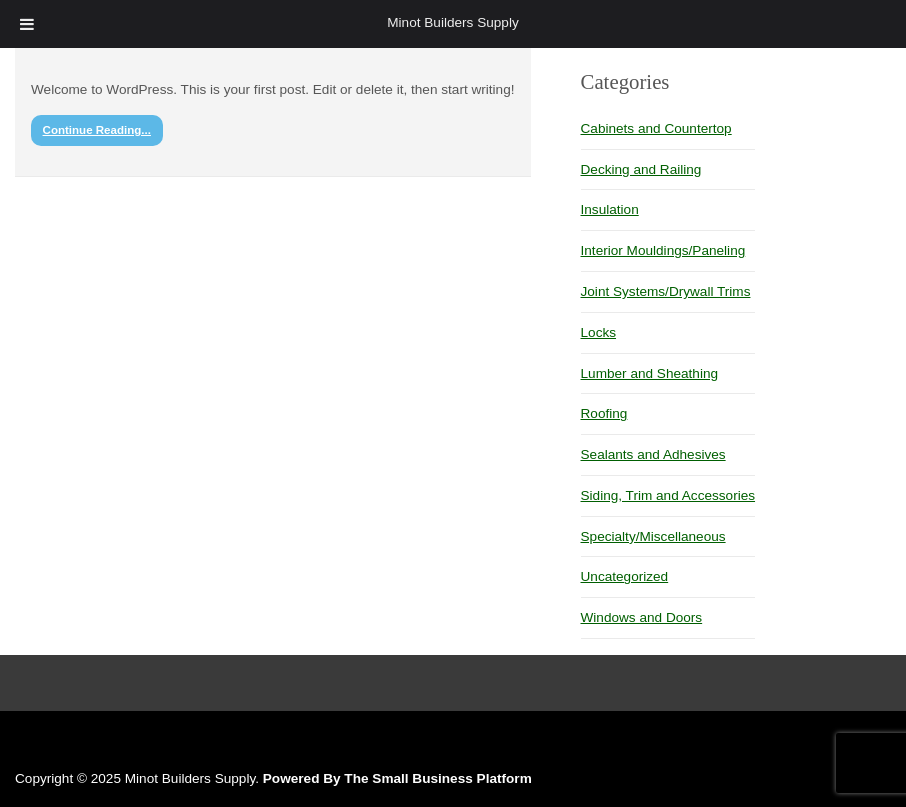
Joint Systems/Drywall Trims (666, 291)
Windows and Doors (642, 617)
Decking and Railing (641, 169)
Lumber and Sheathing (650, 373)
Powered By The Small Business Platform (397, 778)
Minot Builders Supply (452, 22)
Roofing (604, 413)
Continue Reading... (97, 130)
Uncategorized (625, 576)
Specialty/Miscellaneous (653, 536)
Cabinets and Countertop (656, 128)
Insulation (610, 209)
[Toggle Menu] (27, 24)
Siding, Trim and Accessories (668, 495)
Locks (599, 332)
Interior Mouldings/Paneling (663, 250)
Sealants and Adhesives (653, 454)
